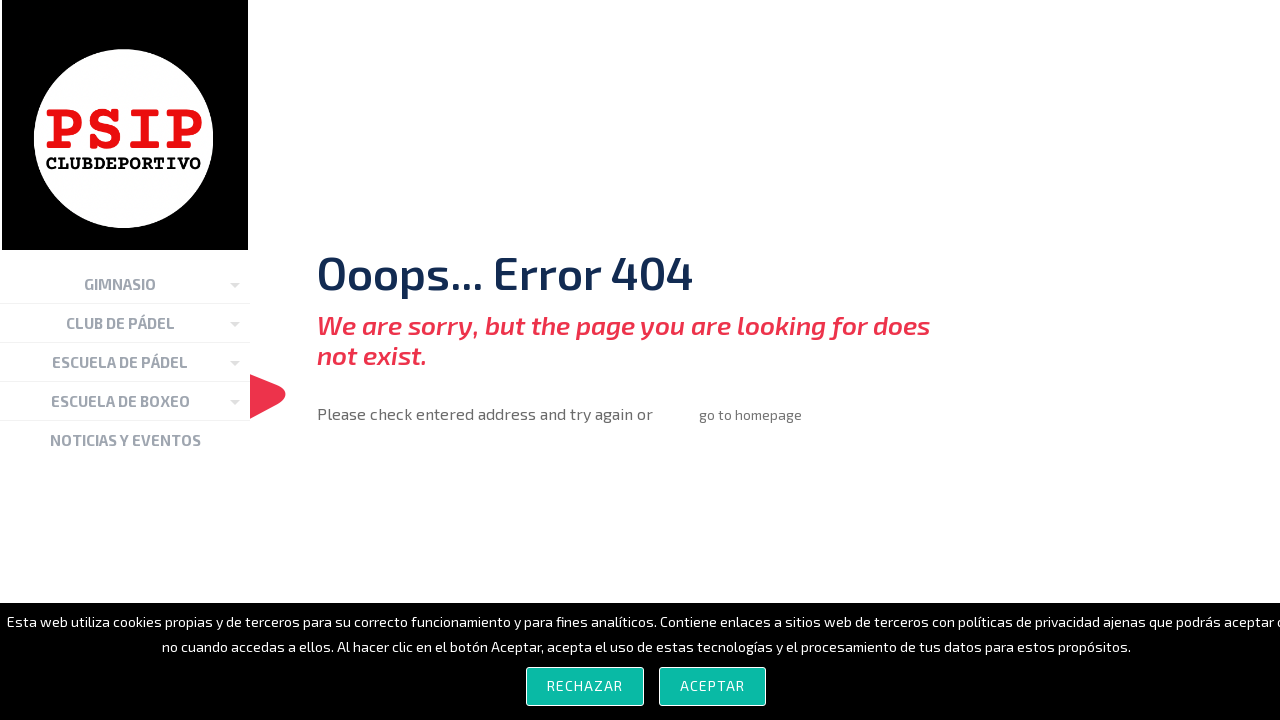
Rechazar (585, 685)
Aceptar (712, 685)
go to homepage (750, 414)
